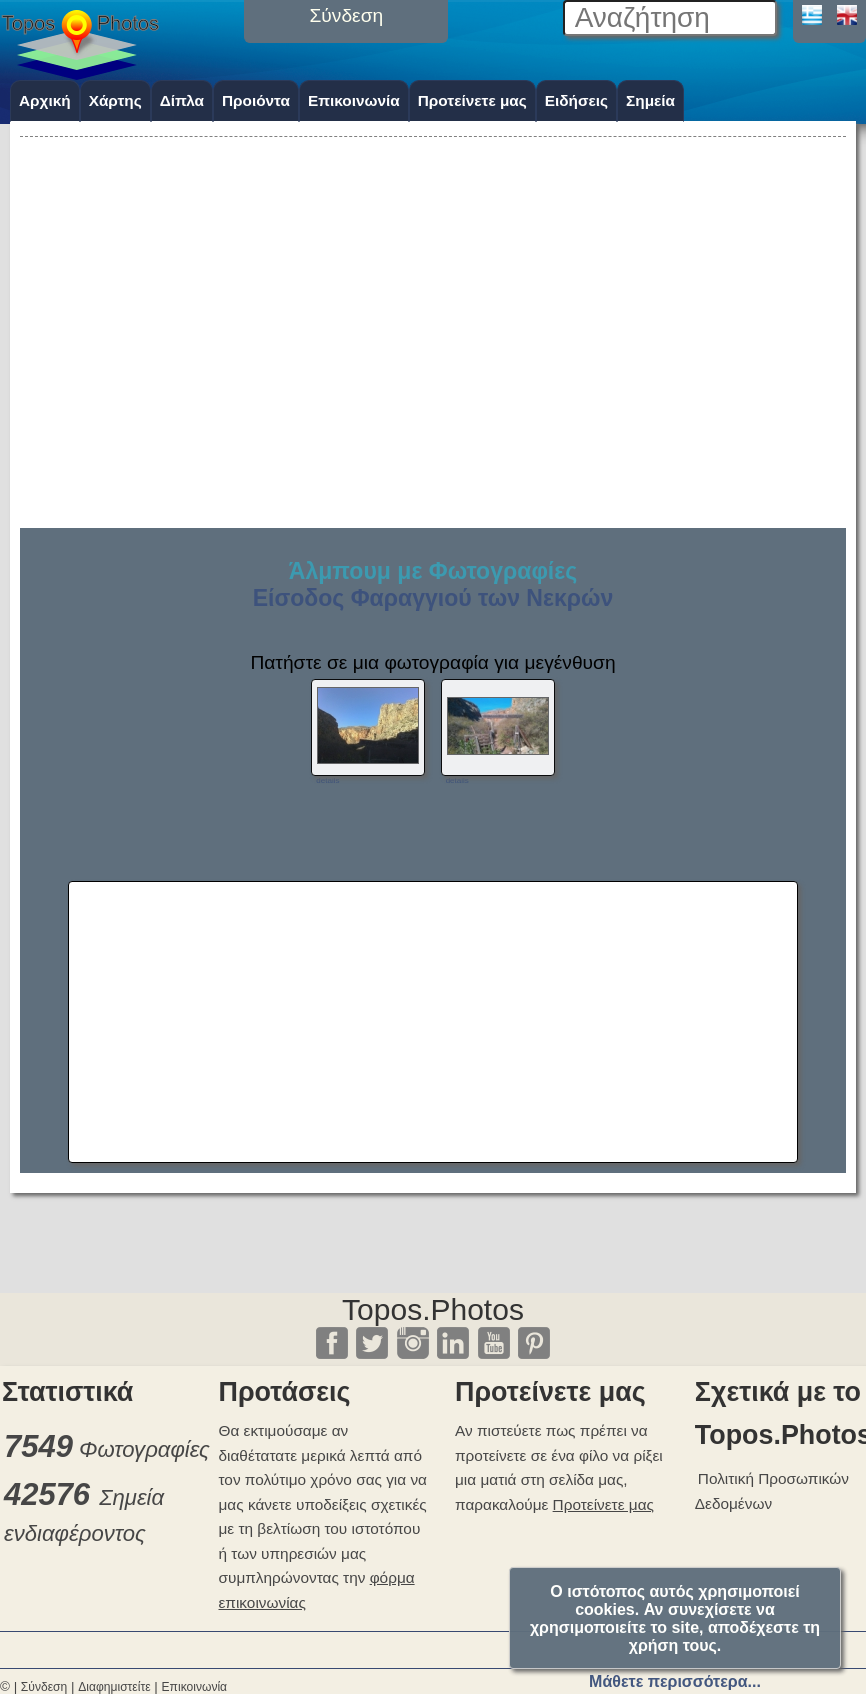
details (327, 780)
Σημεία (650, 100)
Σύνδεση (44, 1687)
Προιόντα (256, 100)
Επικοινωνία (354, 100)
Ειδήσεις (576, 100)
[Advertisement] (433, 282)
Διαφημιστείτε (114, 1687)
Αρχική (45, 100)
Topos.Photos (433, 1309)
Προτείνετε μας (472, 100)
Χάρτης (115, 100)
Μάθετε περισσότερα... (675, 1681)
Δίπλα (182, 100)
